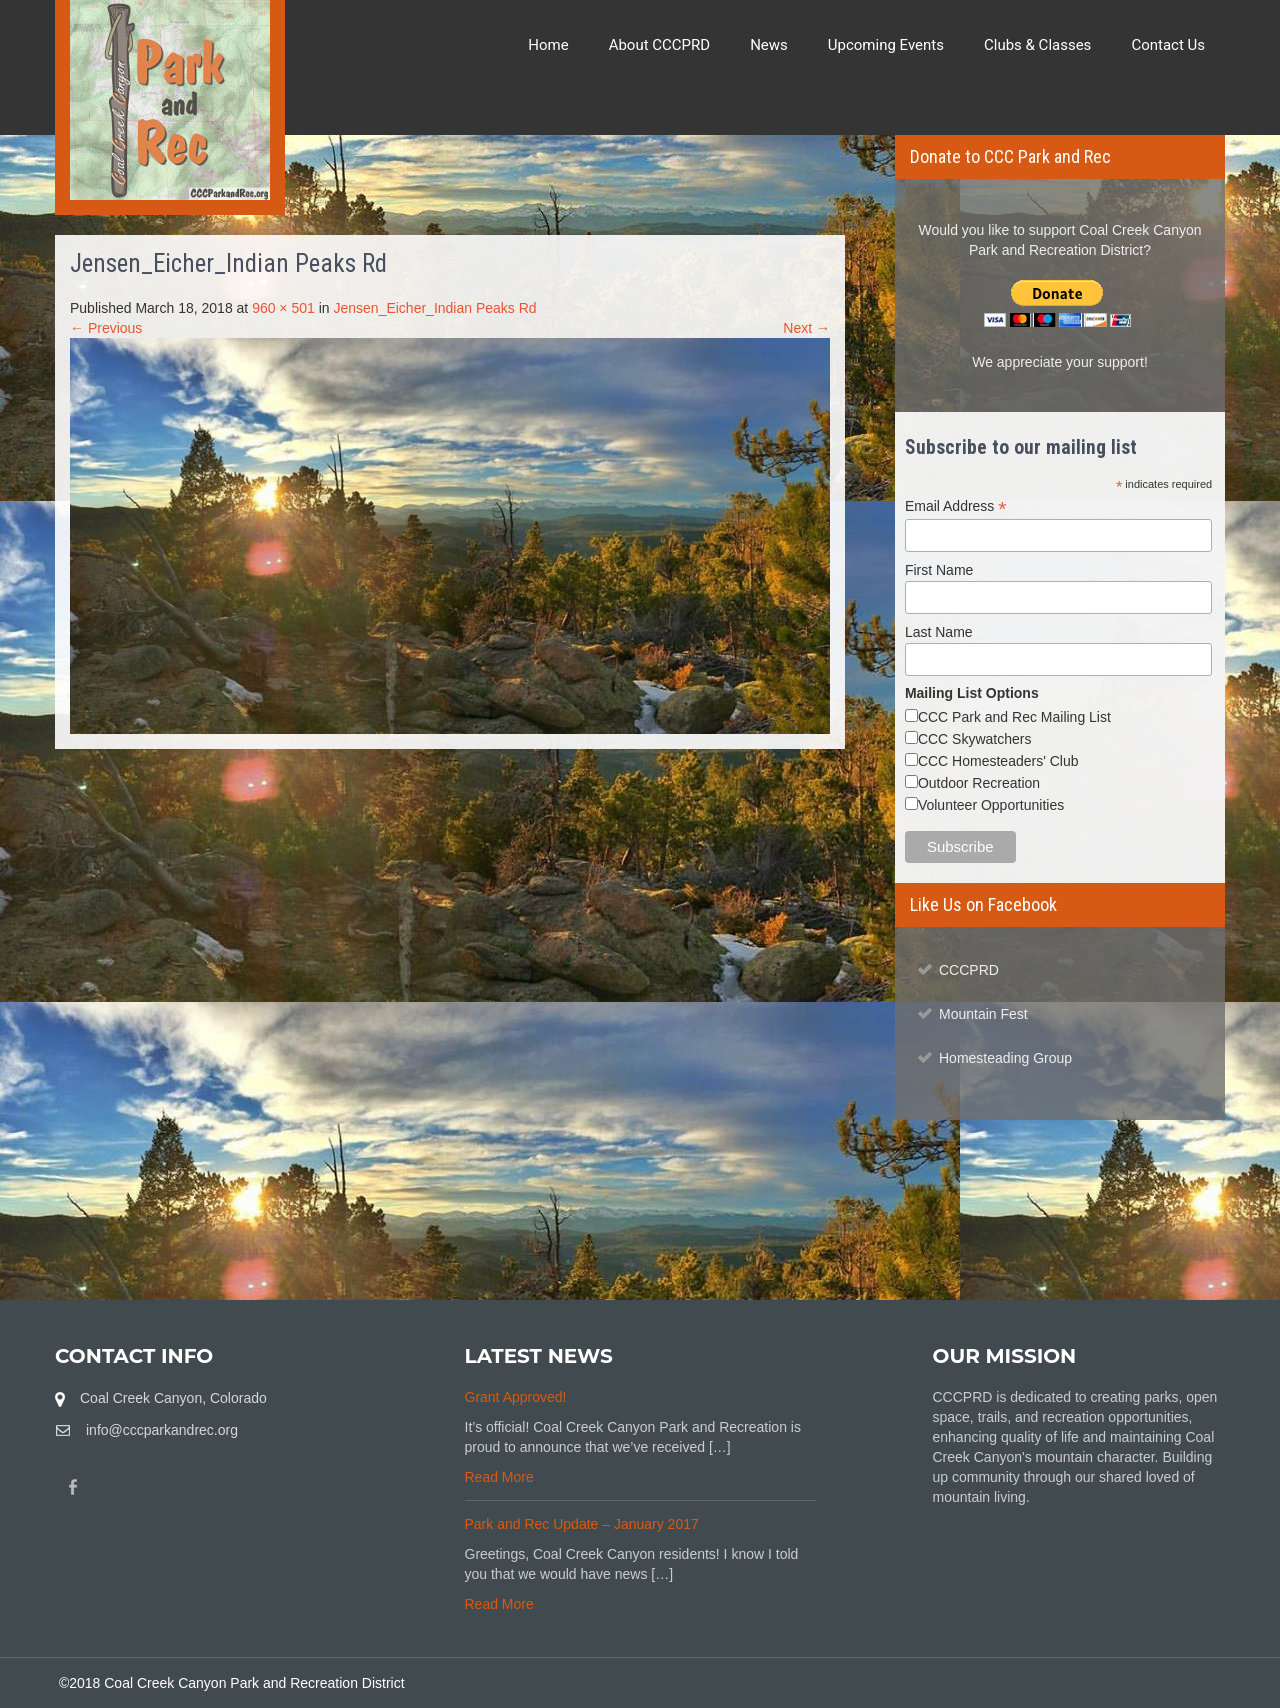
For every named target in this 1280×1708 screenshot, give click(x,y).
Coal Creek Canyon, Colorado (173, 1398)
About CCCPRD (660, 45)
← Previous (106, 328)
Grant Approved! (516, 1397)
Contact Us (1168, 45)
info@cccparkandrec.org (162, 1430)
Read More (499, 1477)
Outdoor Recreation (979, 783)
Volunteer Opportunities (991, 805)
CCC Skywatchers (975, 739)
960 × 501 (283, 308)
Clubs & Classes (1037, 45)
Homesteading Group (1005, 1058)
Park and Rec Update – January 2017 (582, 1524)
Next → (806, 328)
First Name (939, 570)
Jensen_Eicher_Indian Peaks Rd (434, 308)
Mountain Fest (983, 1014)
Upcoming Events (886, 45)
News (769, 45)
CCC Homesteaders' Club (998, 761)
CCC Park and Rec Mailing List (1014, 717)
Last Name (939, 632)
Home (548, 45)
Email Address (956, 506)
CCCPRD (969, 970)
